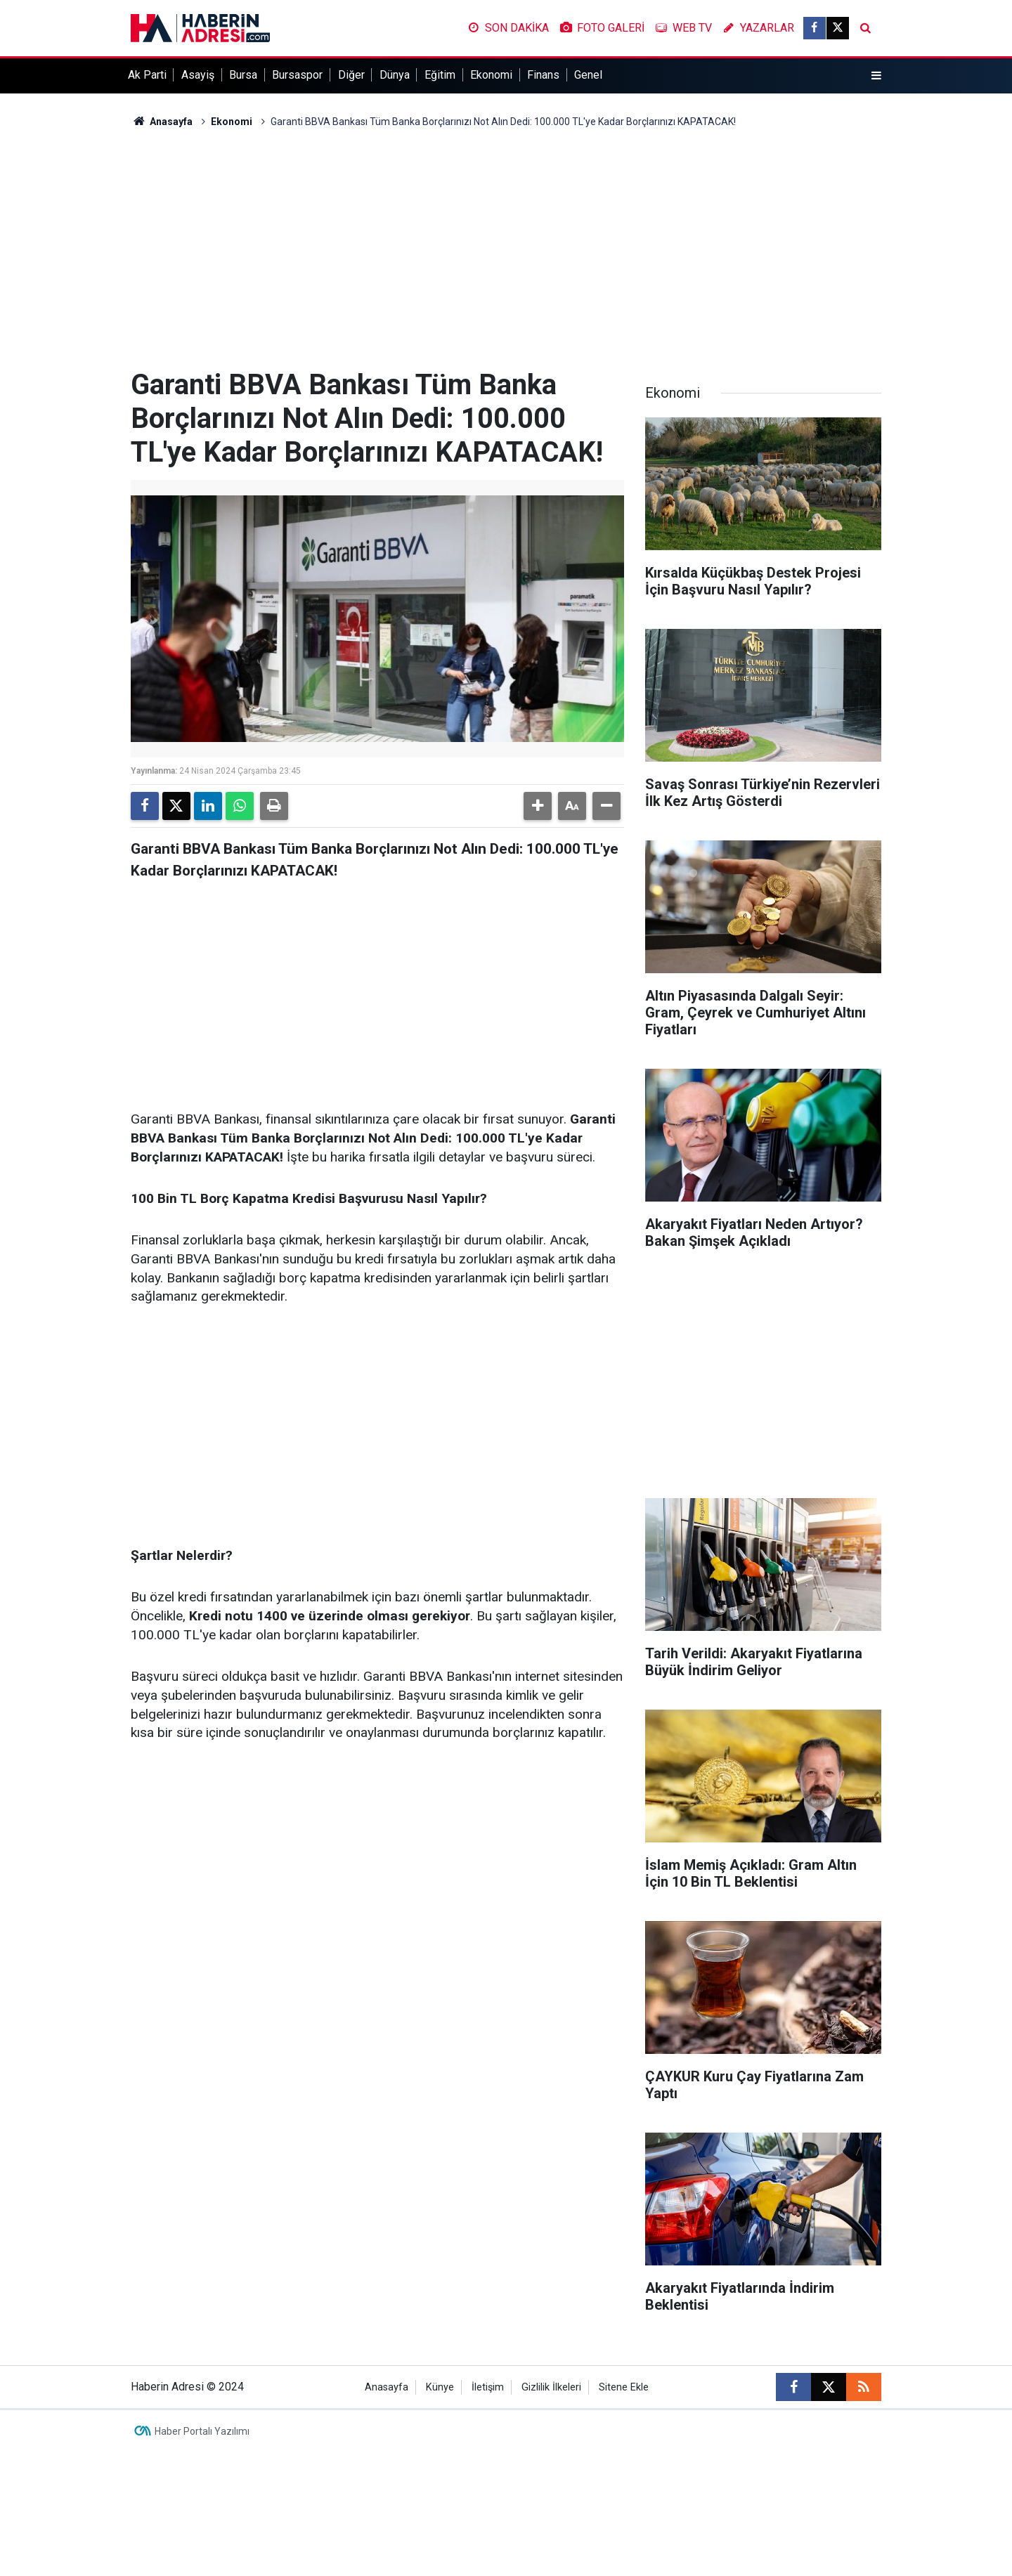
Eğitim (439, 75)
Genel (588, 75)
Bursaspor (297, 75)
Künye (440, 2387)
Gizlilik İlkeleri (551, 2387)
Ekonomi (491, 75)
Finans (543, 75)
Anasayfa (162, 121)
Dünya (394, 75)
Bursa (243, 75)
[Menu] (876, 76)
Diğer (351, 75)
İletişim (488, 2387)
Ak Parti (147, 75)
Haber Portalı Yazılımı (202, 2431)
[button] (538, 806)
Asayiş (197, 75)
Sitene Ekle (624, 2387)
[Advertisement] (506, 248)
